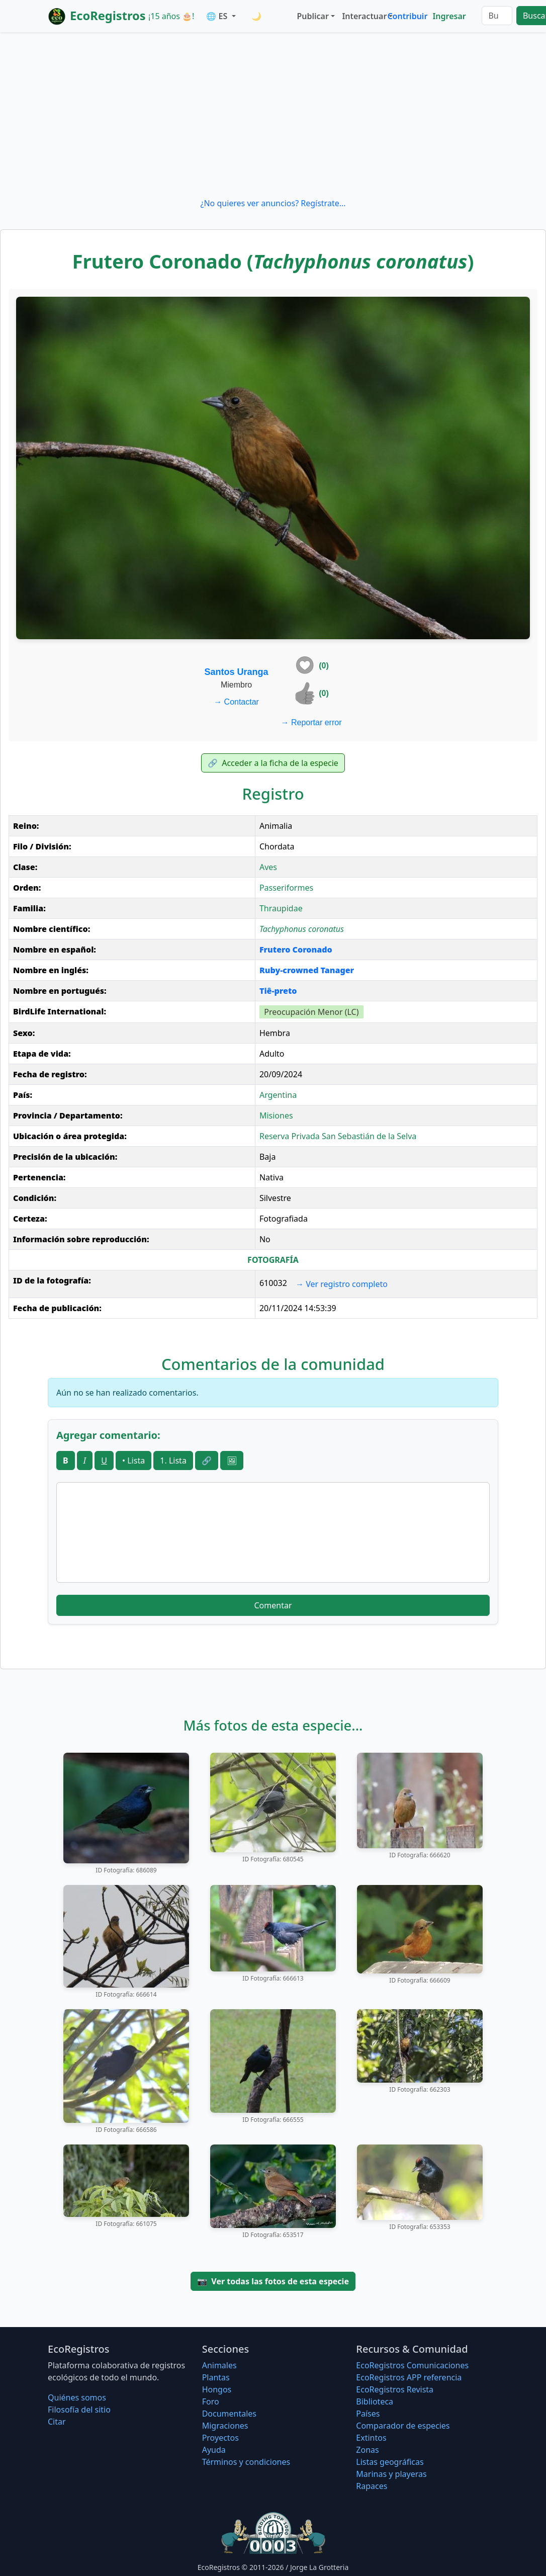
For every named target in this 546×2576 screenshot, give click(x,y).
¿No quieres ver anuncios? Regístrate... (272, 203)
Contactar (236, 702)
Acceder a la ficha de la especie (273, 763)
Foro (210, 2401)
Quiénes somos (77, 2397)
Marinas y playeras (391, 2473)
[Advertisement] (273, 114)
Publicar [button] (312, 16)
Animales (219, 2365)
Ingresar (449, 16)
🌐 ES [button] (217, 16)
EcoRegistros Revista (394, 2389)
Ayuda (214, 2449)
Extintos (371, 2437)
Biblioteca (374, 2401)
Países (368, 2413)
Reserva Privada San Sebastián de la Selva (337, 1136)
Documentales (229, 2413)
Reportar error (311, 722)
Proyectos (220, 2437)
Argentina (278, 1094)
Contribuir (407, 16)
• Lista (133, 1460)
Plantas (216, 2377)
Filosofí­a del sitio (79, 2409)
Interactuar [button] (362, 16)
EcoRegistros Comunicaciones (412, 2365)
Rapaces (371, 2486)
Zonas (367, 2449)
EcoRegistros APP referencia (409, 2377)
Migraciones (225, 2425)
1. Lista (173, 1460)
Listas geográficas (389, 2461)
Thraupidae (281, 908)
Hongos (217, 2389)
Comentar (273, 1605)
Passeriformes (286, 887)
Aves (268, 867)
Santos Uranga (236, 672)
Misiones (276, 1115)
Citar (57, 2421)
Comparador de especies (402, 2425)
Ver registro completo (342, 1284)
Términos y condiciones (246, 2461)
